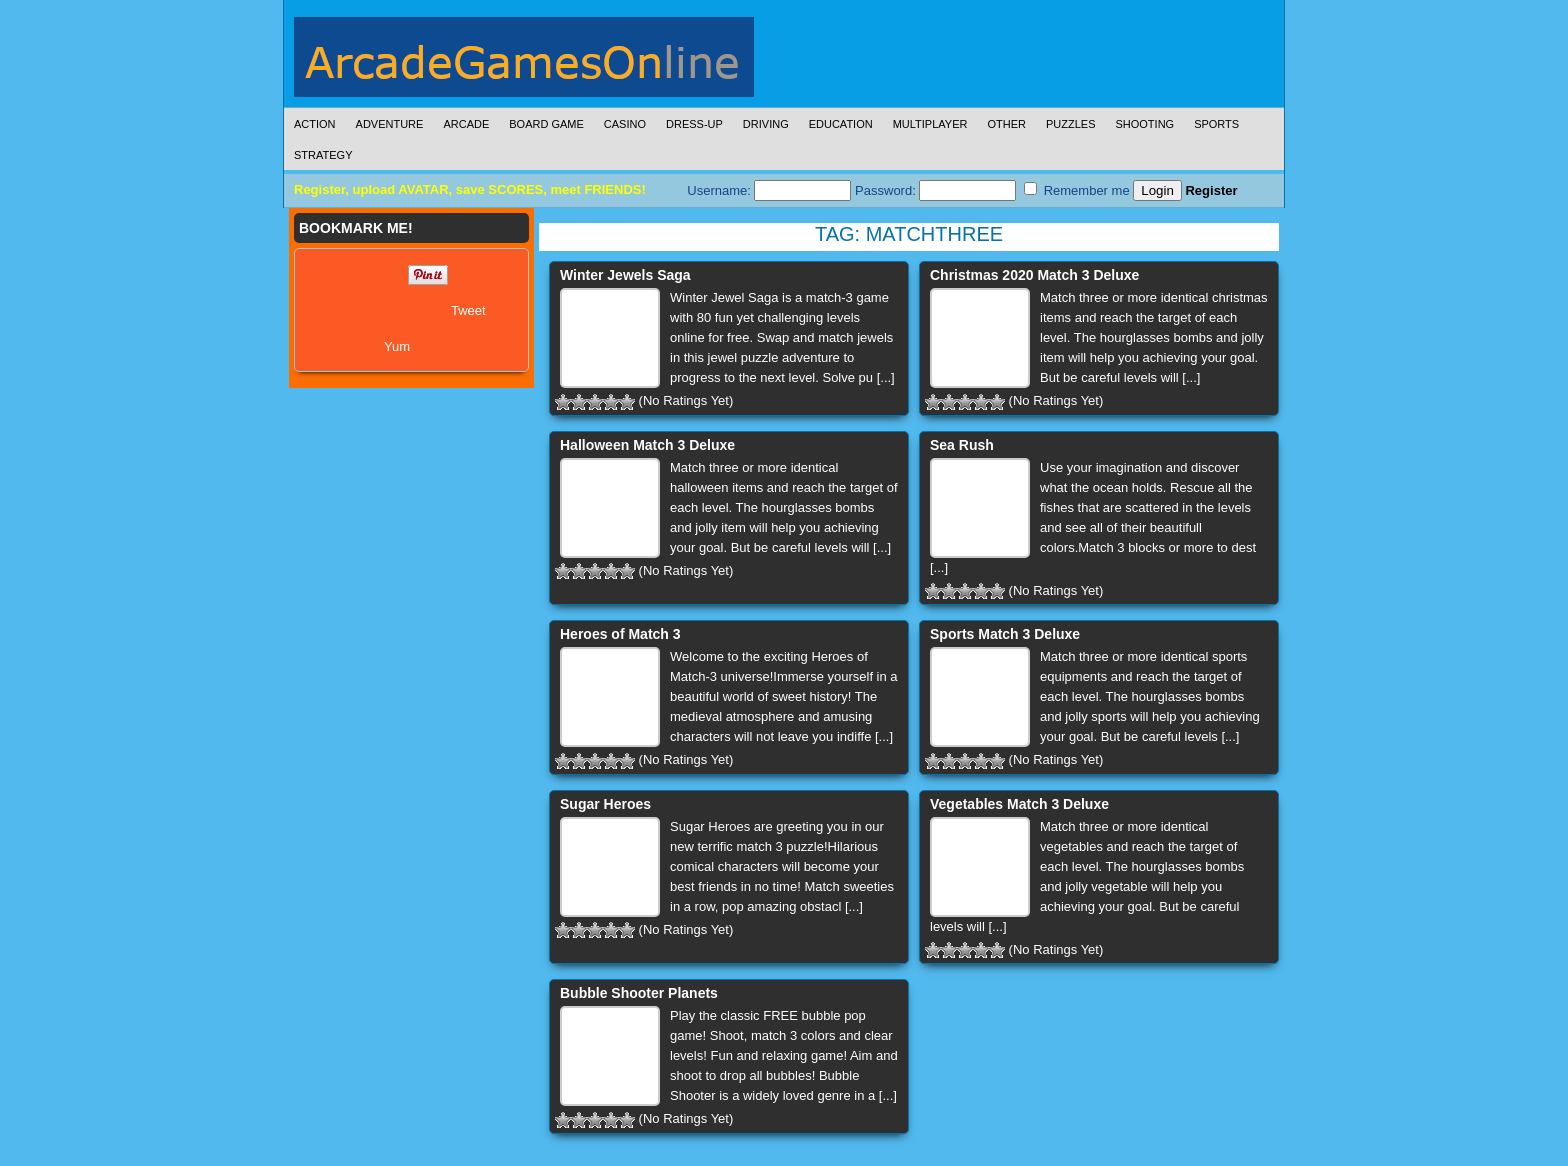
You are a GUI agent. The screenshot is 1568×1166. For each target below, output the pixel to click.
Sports (1216, 124)
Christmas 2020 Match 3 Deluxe (1034, 275)
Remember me (1077, 190)
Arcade (466, 124)
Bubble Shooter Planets (639, 993)
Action (315, 124)
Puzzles (1071, 124)
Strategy (323, 155)
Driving (766, 124)
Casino (625, 124)
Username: (769, 190)
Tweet (468, 310)
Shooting (1144, 124)
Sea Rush (962, 445)
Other (1006, 124)
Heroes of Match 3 (620, 634)
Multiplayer (930, 124)
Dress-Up (694, 124)
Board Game (546, 124)
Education (841, 124)
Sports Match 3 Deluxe (1005, 634)
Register (1211, 190)
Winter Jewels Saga (625, 275)
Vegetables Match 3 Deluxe (1019, 804)
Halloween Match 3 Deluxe (647, 445)
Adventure (390, 124)
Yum (397, 346)
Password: (935, 190)
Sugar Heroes (605, 804)
